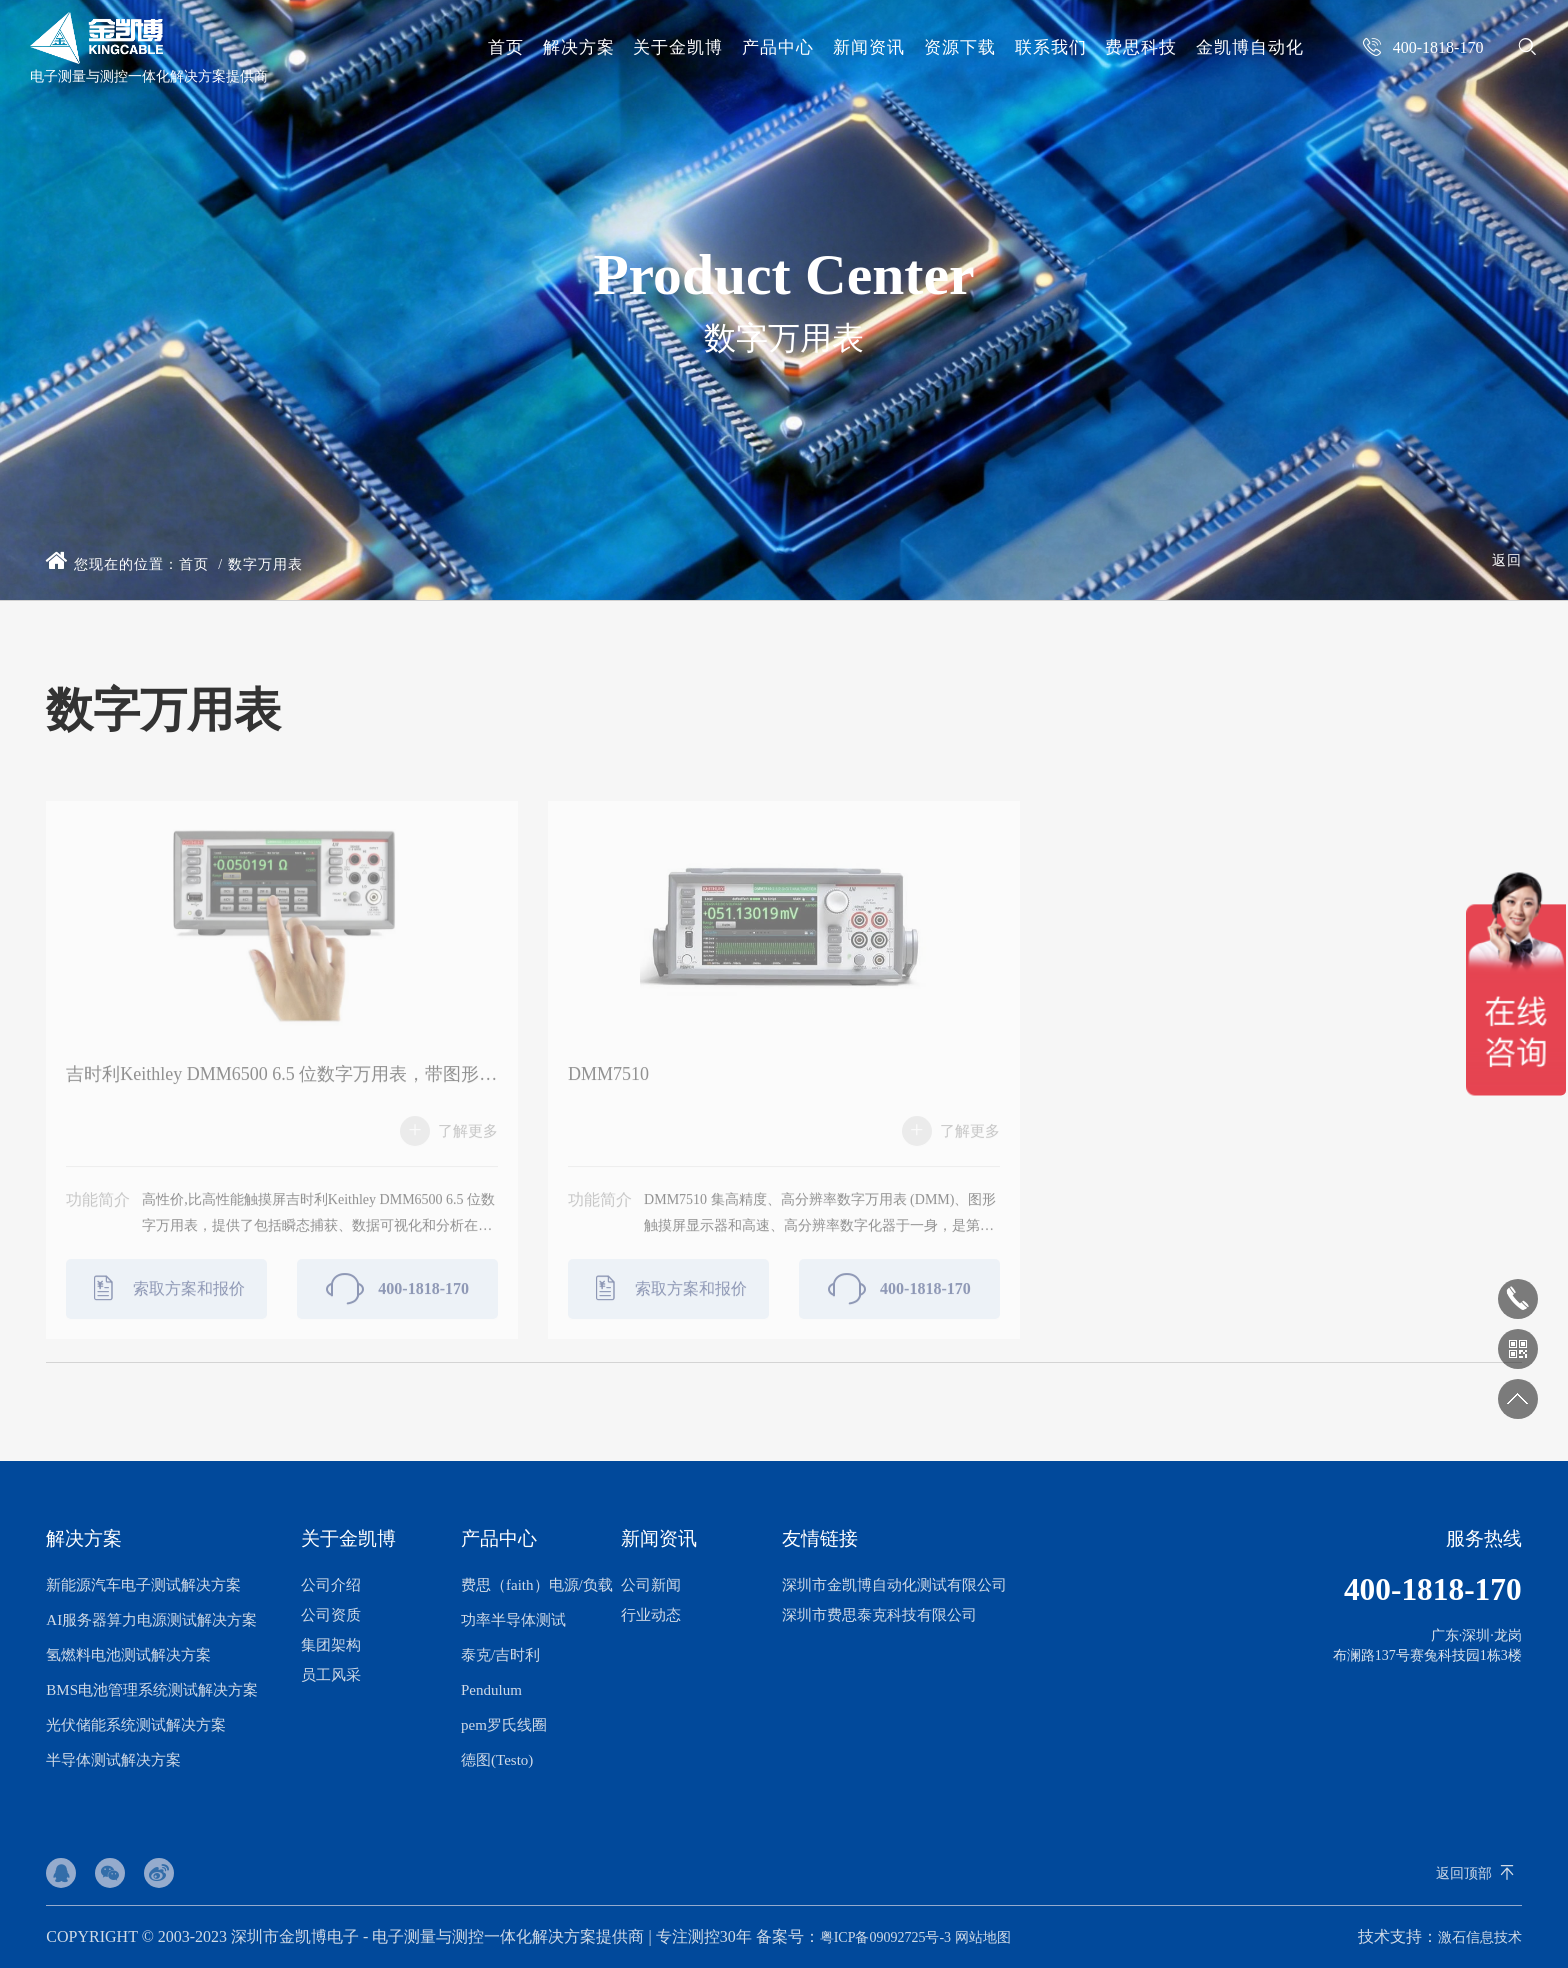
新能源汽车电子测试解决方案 (143, 1585)
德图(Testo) (497, 1760)
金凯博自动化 (1250, 47)
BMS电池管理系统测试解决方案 (152, 1690)
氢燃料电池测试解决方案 (128, 1655)
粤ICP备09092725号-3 (885, 1937)
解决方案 (579, 47)
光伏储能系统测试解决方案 (136, 1725)
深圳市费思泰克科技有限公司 (879, 1615)
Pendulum (491, 1690)
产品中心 (778, 47)
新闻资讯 (869, 47)
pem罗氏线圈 (504, 1725)
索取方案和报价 (166, 1300)
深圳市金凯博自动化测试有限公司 (894, 1585)
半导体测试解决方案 (113, 1760)
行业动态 (651, 1615)
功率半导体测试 (513, 1620)
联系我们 (1051, 47)
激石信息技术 (1480, 1937)
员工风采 (331, 1675)
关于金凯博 (678, 47)
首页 (506, 47)
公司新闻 (651, 1585)
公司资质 (331, 1615)
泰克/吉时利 (500, 1655)
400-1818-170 (397, 1300)
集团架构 (331, 1645)
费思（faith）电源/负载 (537, 1585)
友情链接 (820, 1538)
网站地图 (983, 1937)
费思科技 (1141, 47)
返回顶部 (1464, 1873)
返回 (1507, 560)
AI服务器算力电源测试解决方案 (151, 1620)
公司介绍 (331, 1585)
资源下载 (960, 47)
